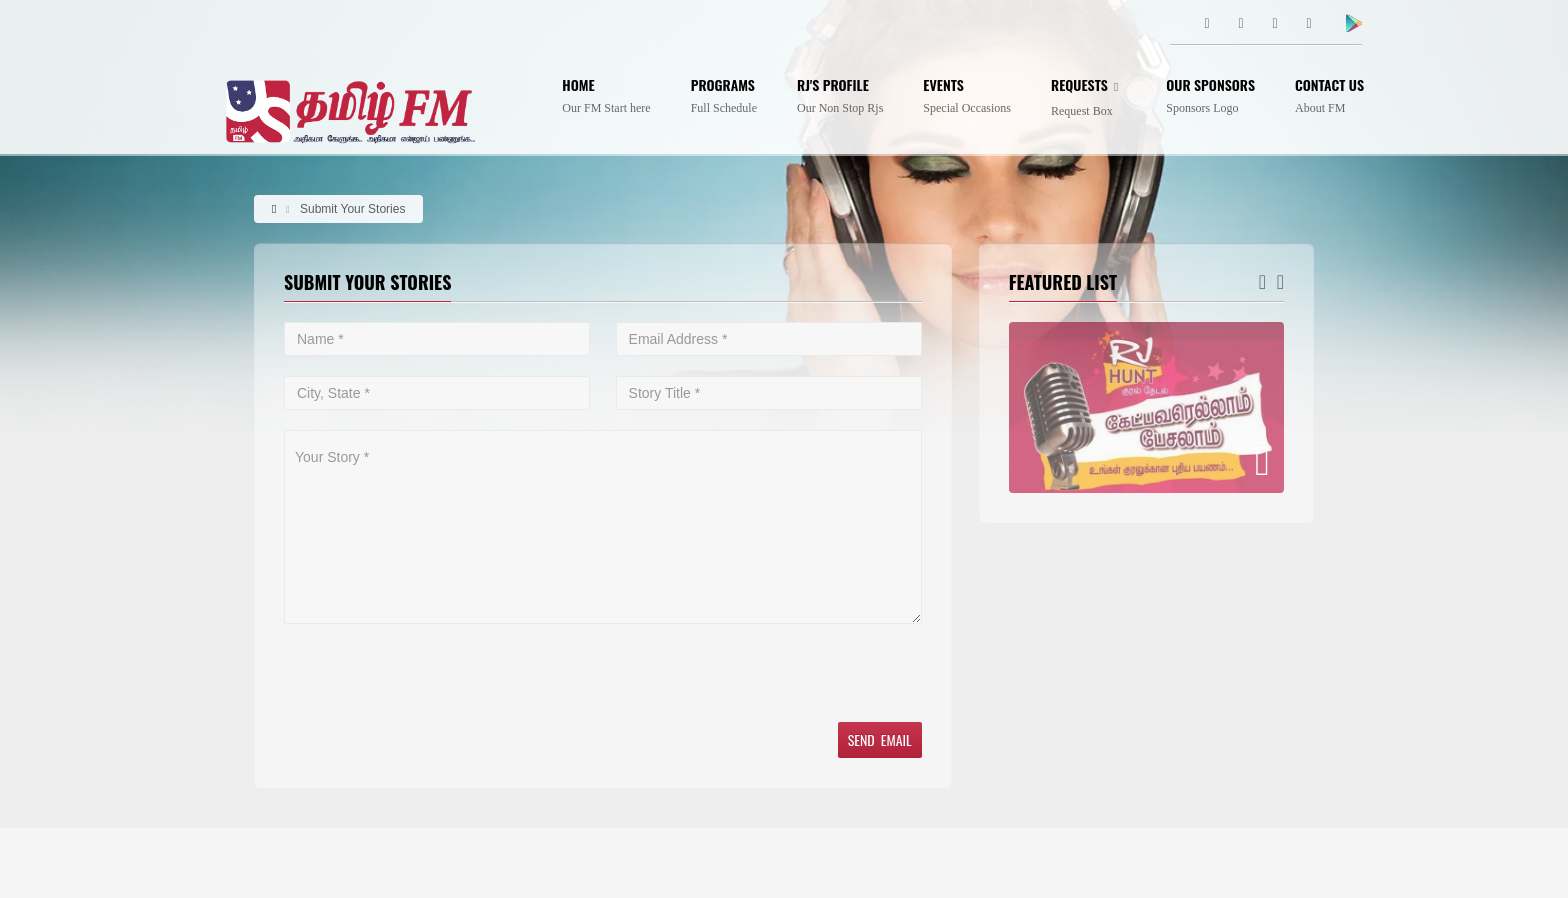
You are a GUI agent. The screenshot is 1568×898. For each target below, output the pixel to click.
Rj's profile (840, 96)
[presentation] (436, 673)
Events (967, 96)
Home (606, 96)
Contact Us (1329, 96)
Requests (1088, 98)
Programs (724, 96)
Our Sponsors (1210, 96)
